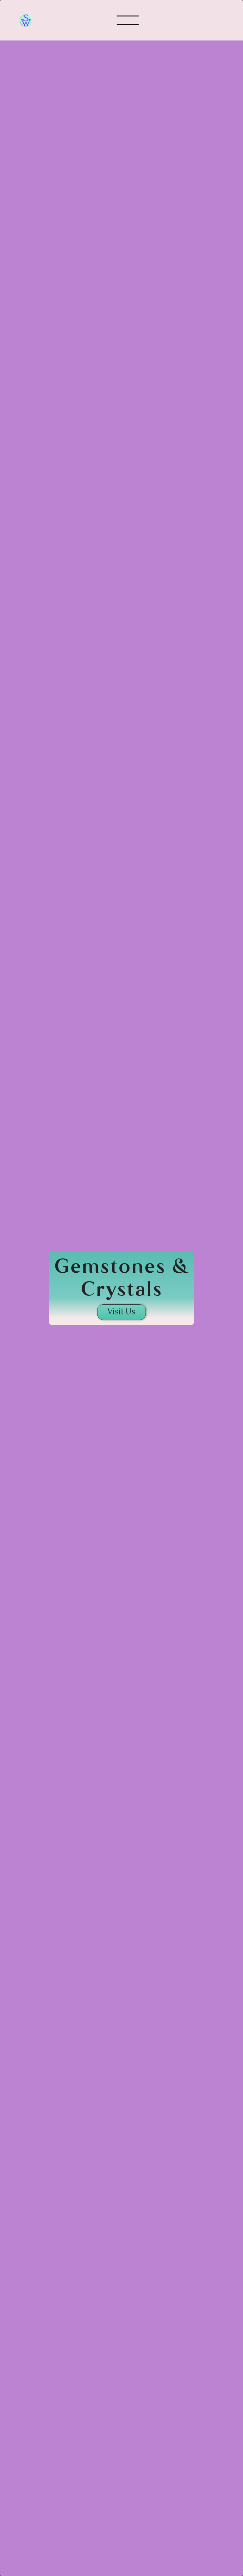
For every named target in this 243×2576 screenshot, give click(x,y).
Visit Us (121, 1312)
